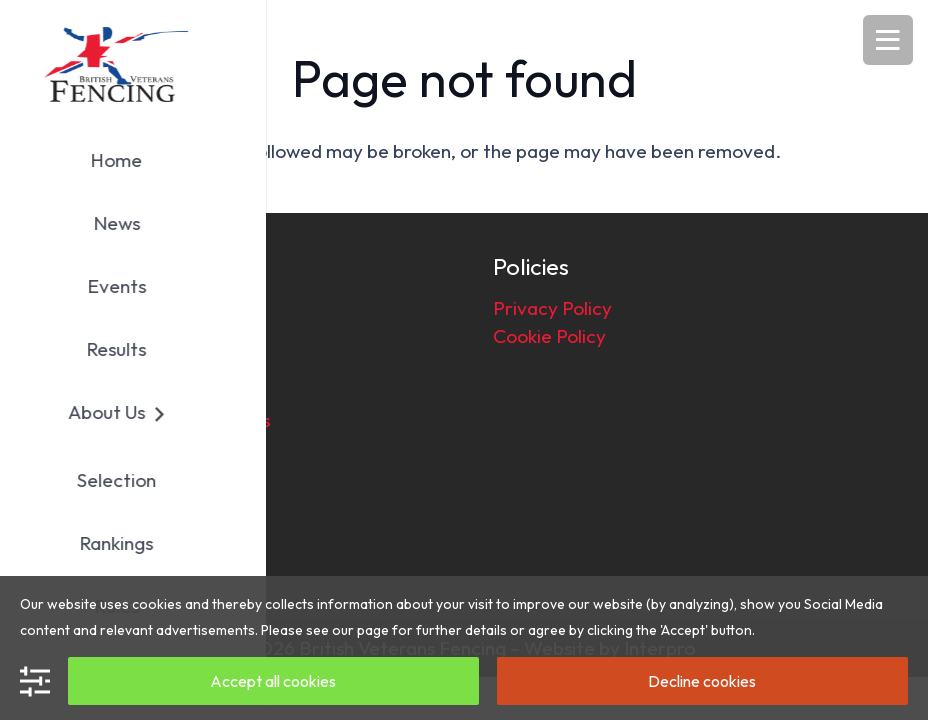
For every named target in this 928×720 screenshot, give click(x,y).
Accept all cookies (273, 681)
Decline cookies (702, 681)
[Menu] (888, 40)
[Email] (132, 555)
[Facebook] (72, 555)
